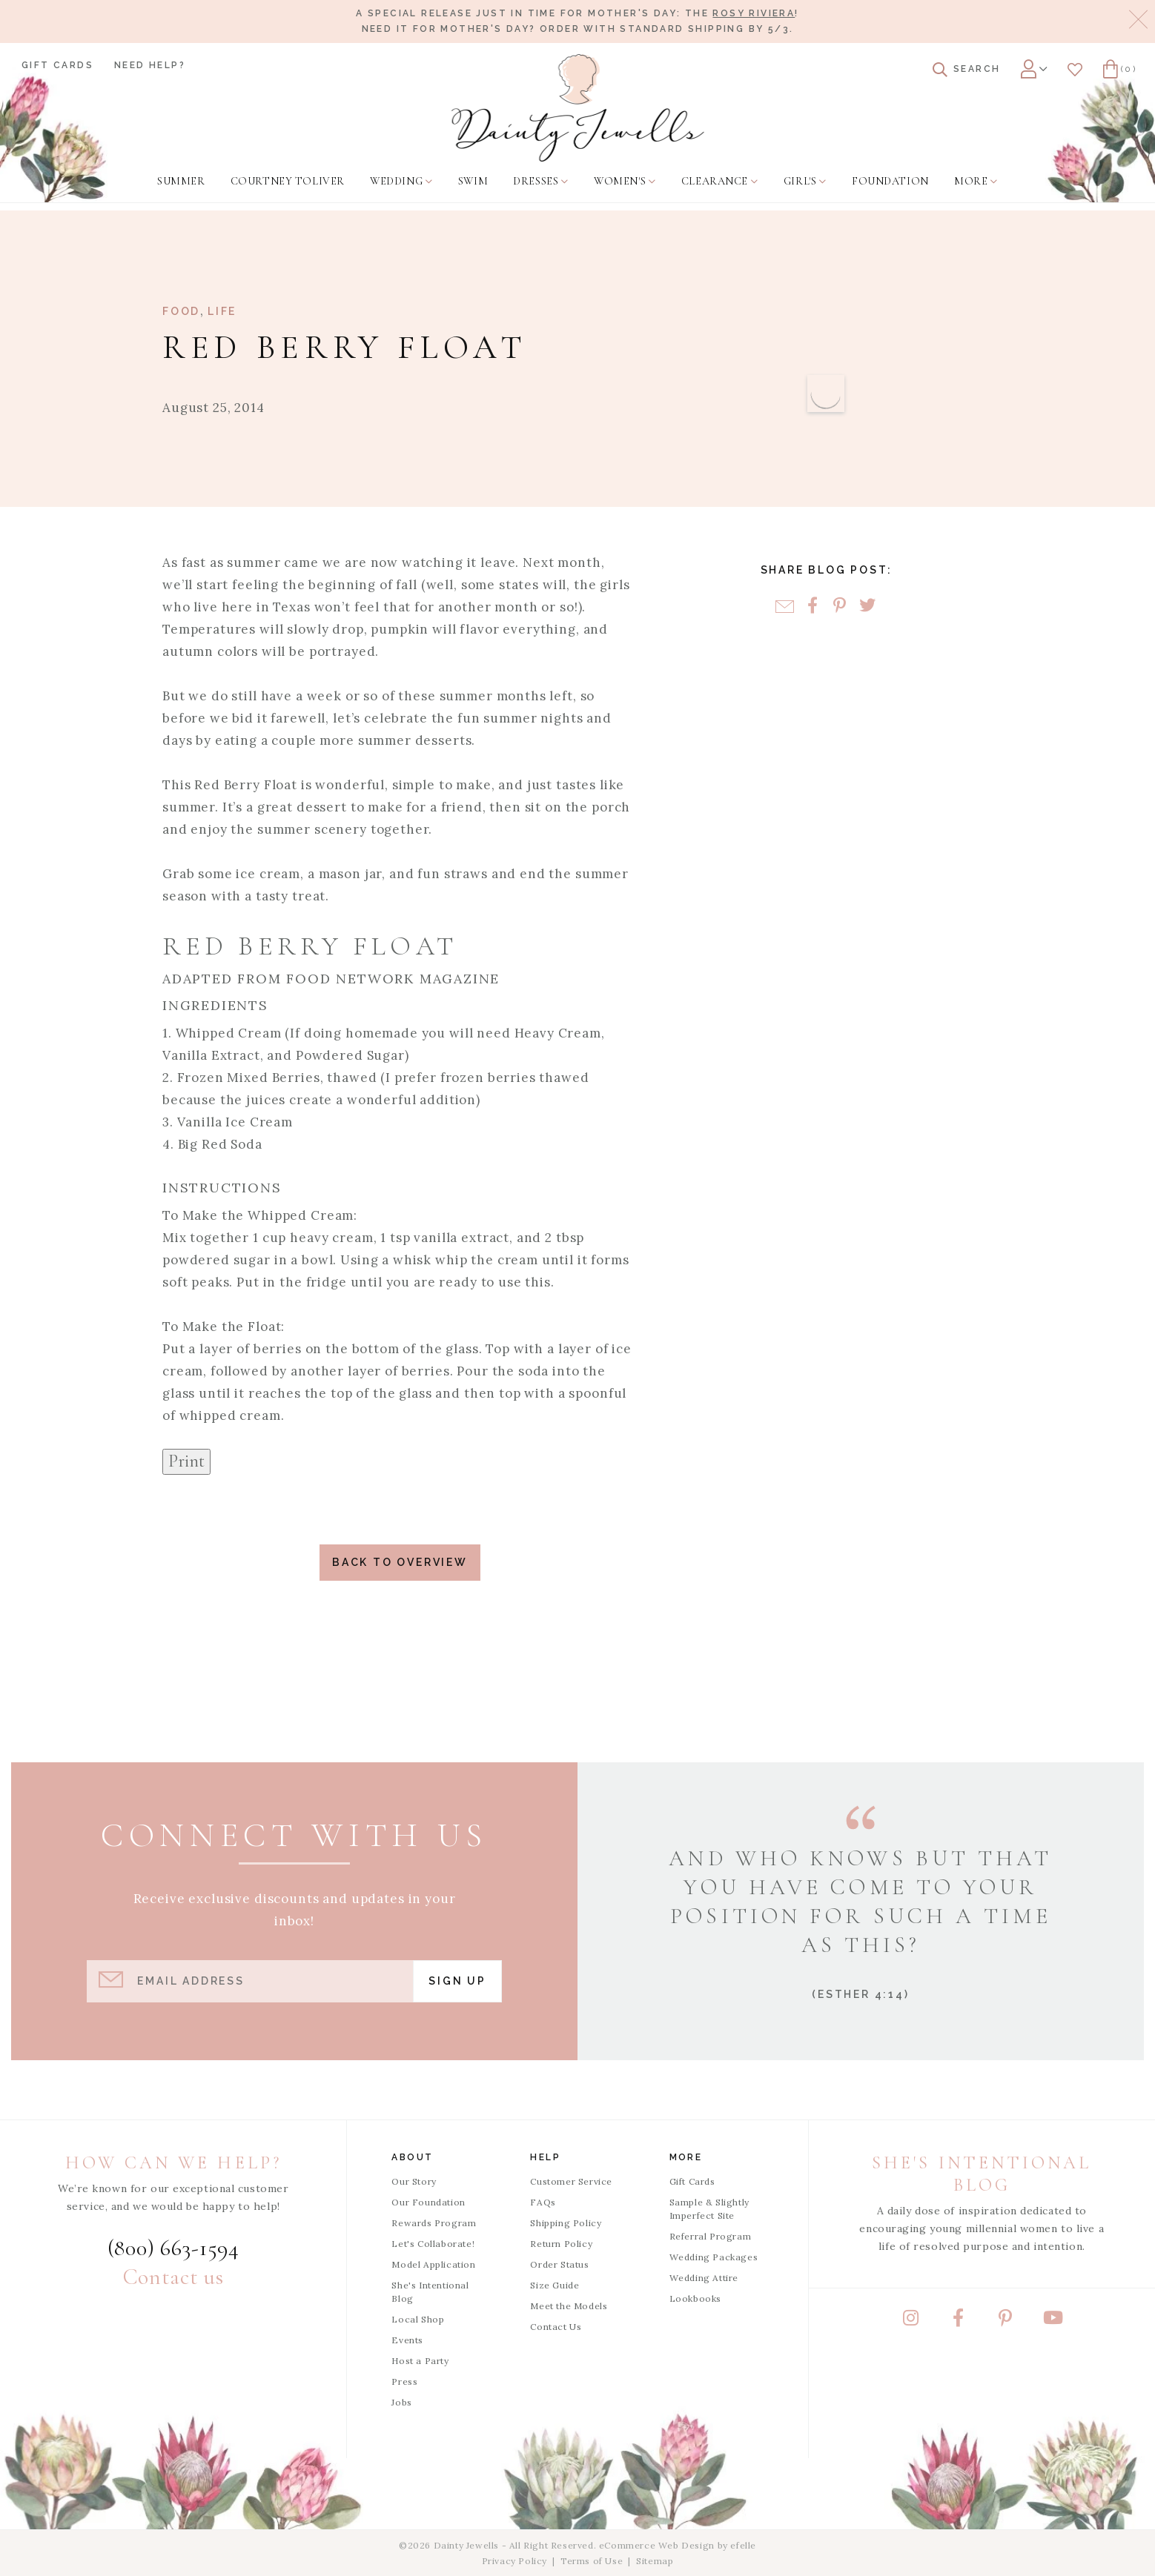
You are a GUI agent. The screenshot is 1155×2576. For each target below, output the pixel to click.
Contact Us (555, 2326)
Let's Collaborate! (432, 2243)
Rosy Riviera (753, 13)
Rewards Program (433, 2222)
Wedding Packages (713, 2257)
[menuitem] (180, 181)
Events (407, 2340)
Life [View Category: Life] (222, 311)
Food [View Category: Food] (181, 311)
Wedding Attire (703, 2277)
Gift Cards (57, 65)
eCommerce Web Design (657, 2545)
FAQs (542, 2202)
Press (404, 2381)
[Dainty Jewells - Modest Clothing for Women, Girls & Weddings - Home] (577, 108)
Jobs (401, 2402)
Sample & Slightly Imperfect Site (709, 2209)
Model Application (433, 2264)
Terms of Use (591, 2560)
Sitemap (654, 2560)
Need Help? (149, 65)
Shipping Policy (565, 2222)
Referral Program (710, 2236)
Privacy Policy (514, 2560)
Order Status (559, 2264)
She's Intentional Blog (430, 2292)
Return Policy (561, 2243)
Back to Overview (400, 1562)
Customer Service (571, 2181)
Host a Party (420, 2360)
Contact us (173, 2277)
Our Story (413, 2181)
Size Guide (554, 2285)
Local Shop (417, 2319)
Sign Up (457, 1981)
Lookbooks (695, 2298)
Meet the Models (568, 2305)
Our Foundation (428, 2202)
